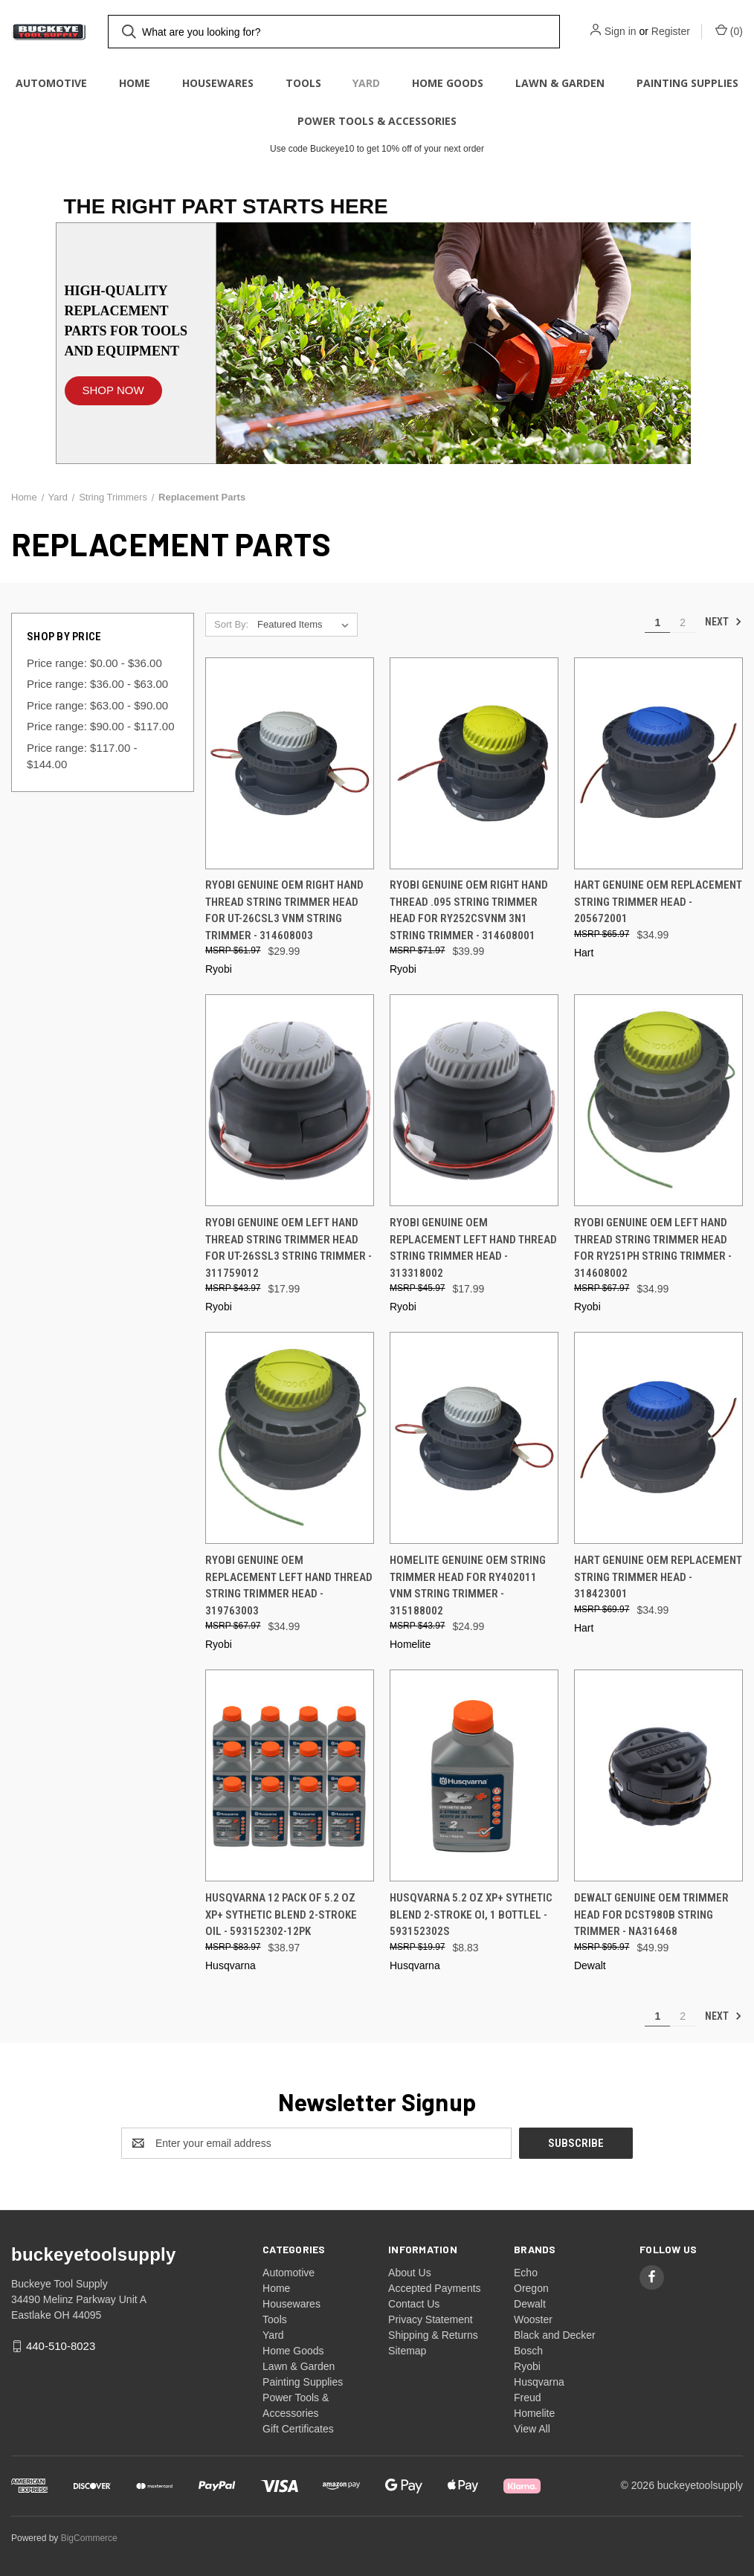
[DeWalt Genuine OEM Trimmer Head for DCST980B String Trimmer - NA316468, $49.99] (658, 1775)
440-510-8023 (60, 2346)
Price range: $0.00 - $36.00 (94, 663)
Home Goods (447, 83)
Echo (526, 2273)
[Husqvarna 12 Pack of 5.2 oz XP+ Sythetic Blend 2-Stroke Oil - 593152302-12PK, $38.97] (289, 1775)
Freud (527, 2397)
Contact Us (413, 2304)
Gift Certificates (298, 2429)
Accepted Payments (434, 2288)
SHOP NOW (113, 390)
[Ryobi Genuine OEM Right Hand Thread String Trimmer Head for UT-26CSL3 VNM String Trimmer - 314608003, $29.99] (289, 763)
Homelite (534, 2413)
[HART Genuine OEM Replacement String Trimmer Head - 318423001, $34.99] (658, 1438)
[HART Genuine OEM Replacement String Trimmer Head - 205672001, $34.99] (658, 763)
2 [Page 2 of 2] (683, 622)
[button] (113, 383)
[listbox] (306, 625)
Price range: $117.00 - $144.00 (82, 756)
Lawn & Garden (560, 83)
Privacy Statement (430, 2319)
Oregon (531, 2288)
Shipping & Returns (433, 2335)
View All (532, 2429)
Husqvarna (539, 2382)
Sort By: (231, 624)
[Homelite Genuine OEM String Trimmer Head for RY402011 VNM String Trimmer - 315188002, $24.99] (474, 1438)
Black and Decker (555, 2335)
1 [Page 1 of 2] (657, 622)
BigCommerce (89, 2538)
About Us (409, 2273)
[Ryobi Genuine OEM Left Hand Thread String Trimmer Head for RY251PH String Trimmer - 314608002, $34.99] (658, 1100)
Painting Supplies (687, 83)
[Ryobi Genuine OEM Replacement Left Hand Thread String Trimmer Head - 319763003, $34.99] (289, 1438)
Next (723, 621)
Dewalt (530, 2304)
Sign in (621, 31)
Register (670, 31)
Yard (366, 83)
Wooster (533, 2319)
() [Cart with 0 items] (729, 30)
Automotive (51, 83)
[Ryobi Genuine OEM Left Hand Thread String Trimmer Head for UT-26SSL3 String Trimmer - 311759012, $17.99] (289, 1100)
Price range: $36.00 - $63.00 (97, 683)
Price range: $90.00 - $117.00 (100, 726)
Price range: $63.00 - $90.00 (97, 705)
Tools (303, 83)
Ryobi (527, 2366)
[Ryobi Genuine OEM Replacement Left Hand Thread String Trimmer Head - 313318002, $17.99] (474, 1100)
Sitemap (407, 2351)
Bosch (528, 2351)
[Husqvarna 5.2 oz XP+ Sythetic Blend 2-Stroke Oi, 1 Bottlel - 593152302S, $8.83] (474, 1775)
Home (134, 83)
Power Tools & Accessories (377, 121)
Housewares (218, 83)
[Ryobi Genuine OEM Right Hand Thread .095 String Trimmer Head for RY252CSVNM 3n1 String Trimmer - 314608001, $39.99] (474, 763)
